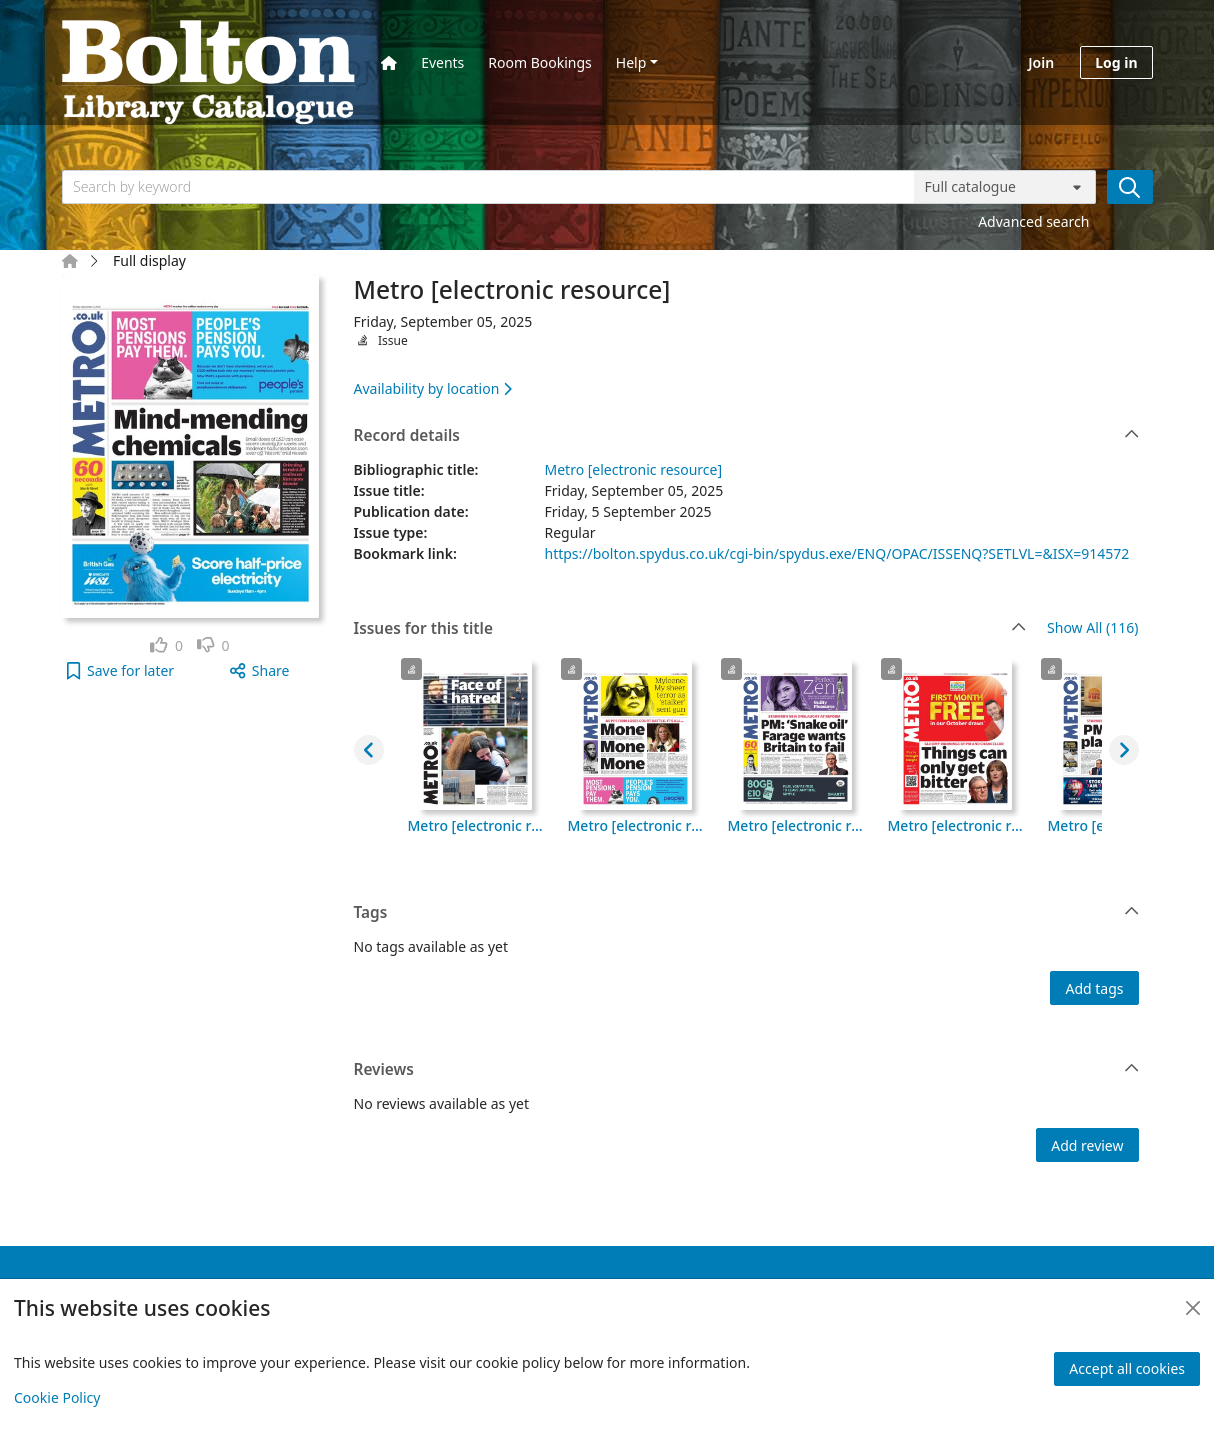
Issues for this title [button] (690, 629)
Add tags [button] (1094, 988)
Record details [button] (747, 436)
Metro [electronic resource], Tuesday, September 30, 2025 (956, 825)
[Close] (1193, 1308)
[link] (166, 645)
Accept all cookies (1127, 1368)
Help (631, 62)
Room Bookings (539, 62)
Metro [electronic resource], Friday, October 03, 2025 (476, 825)
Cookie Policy (57, 1397)
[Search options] (1005, 187)
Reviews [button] (747, 1070)
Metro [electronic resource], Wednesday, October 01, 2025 (796, 825)
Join (1041, 62)
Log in (1116, 62)
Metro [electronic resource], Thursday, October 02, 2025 (636, 825)
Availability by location (433, 388)
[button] (120, 670)
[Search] (1130, 187)
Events (442, 62)
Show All (1092, 628)
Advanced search (1033, 221)
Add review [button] (1087, 1145)
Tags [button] (747, 913)
